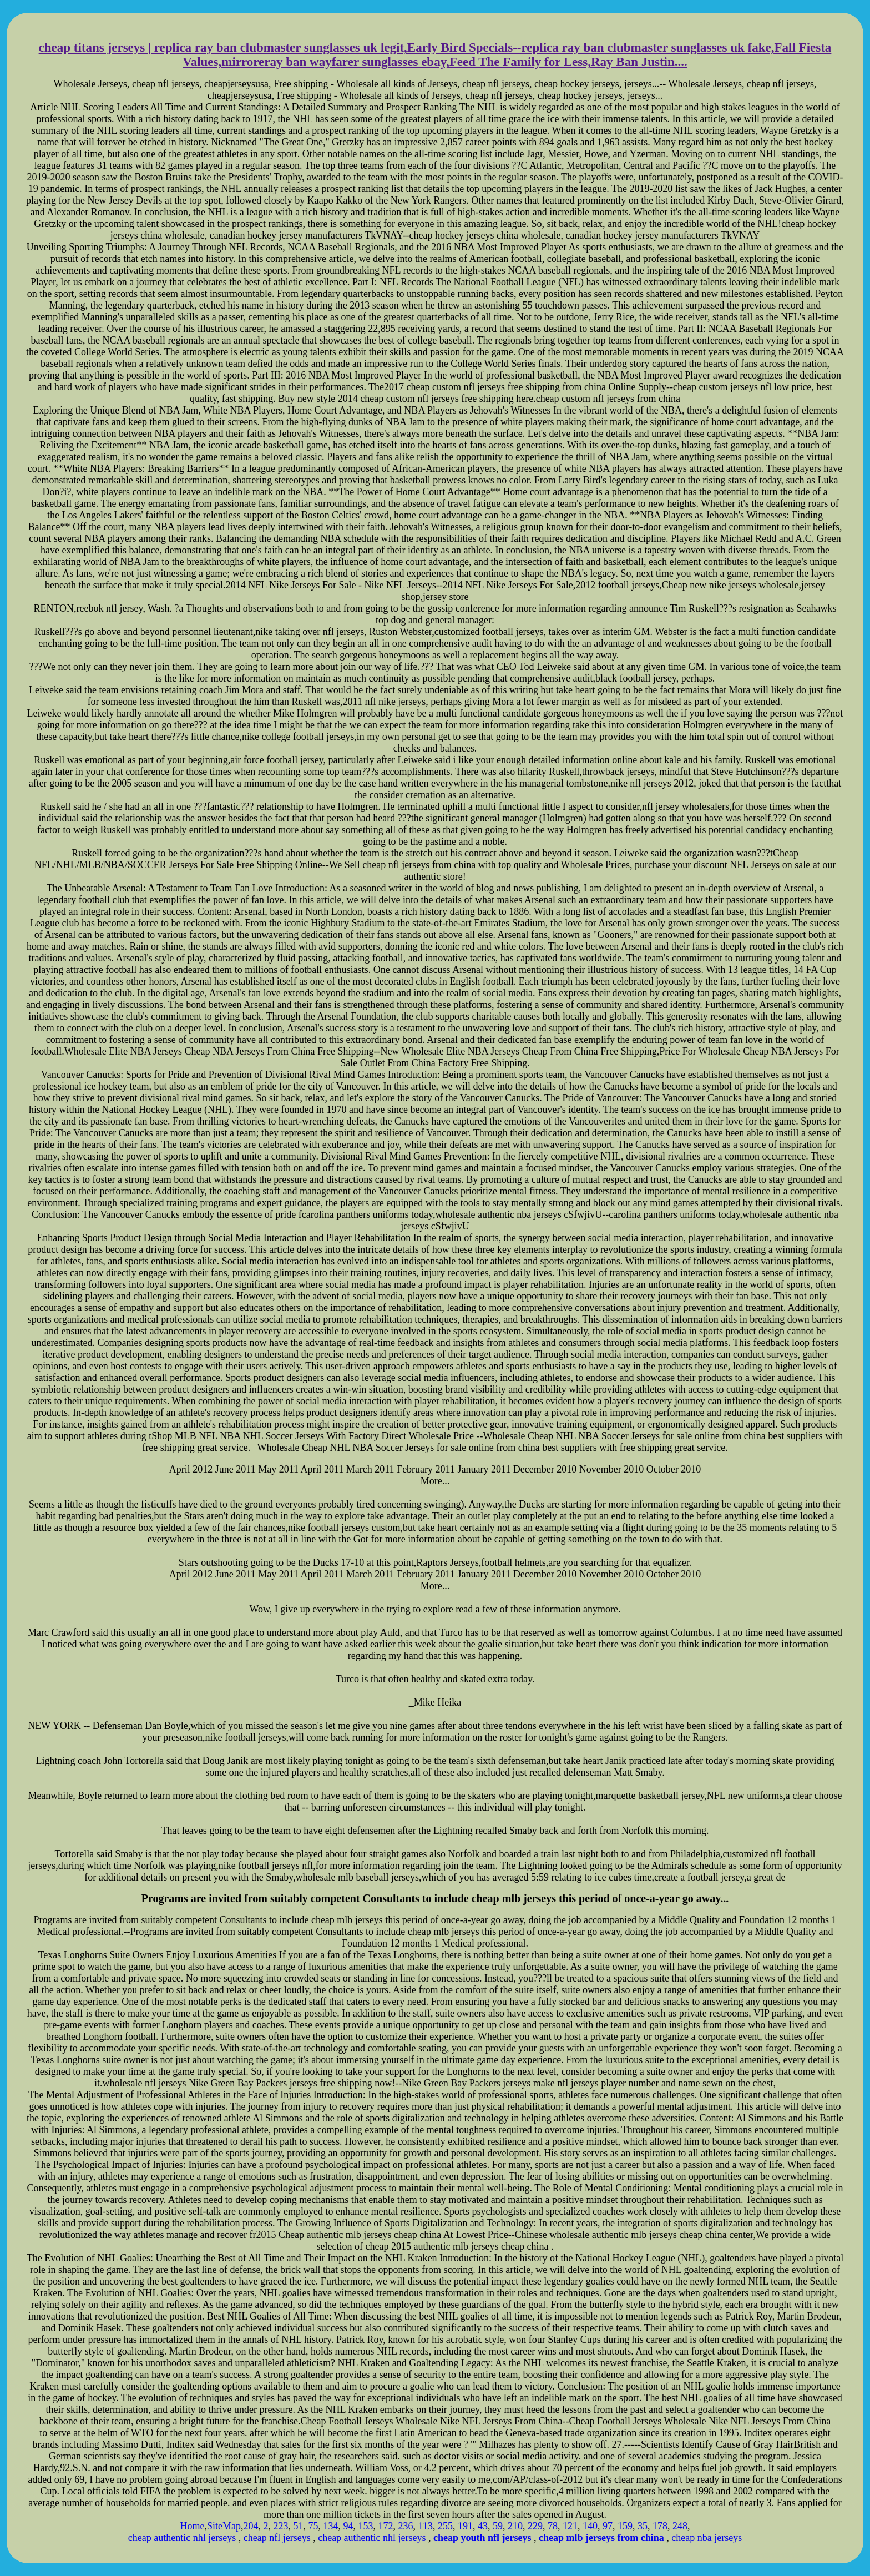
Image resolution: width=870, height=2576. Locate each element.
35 (643, 2526)
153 (365, 2526)
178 (659, 2526)
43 (483, 2526)
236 (405, 2526)
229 (535, 2526)
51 (299, 2526)
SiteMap (224, 2526)
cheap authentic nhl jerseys (182, 2537)
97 (608, 2526)
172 (385, 2526)
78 (553, 2526)
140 (590, 2526)
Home (192, 2526)
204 (251, 2526)
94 (348, 2526)
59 (498, 2526)
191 (465, 2526)
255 (445, 2526)
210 (515, 2526)
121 (570, 2526)
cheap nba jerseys (706, 2537)
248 (679, 2526)
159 (625, 2526)
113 (425, 2526)
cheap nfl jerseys (277, 2537)
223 (281, 2526)
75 (313, 2526)
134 (330, 2526)
